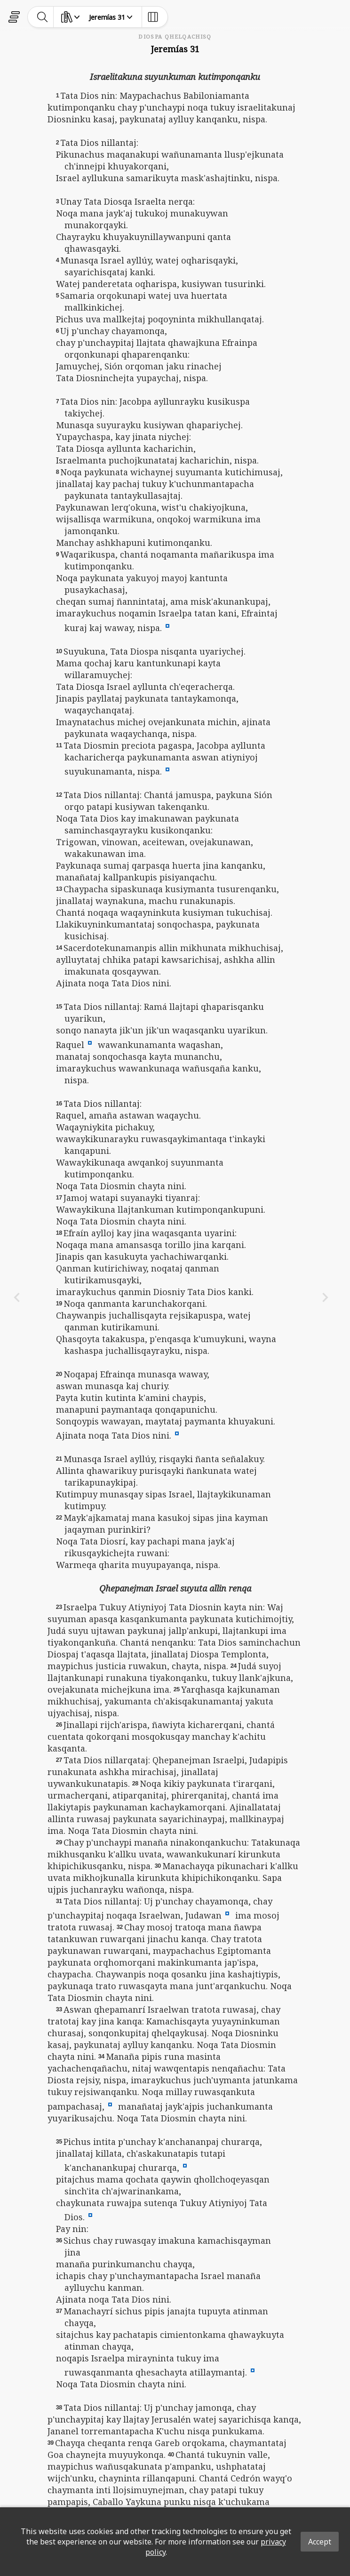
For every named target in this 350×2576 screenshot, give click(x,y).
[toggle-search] (43, 17)
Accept (319, 2541)
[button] (167, 625)
